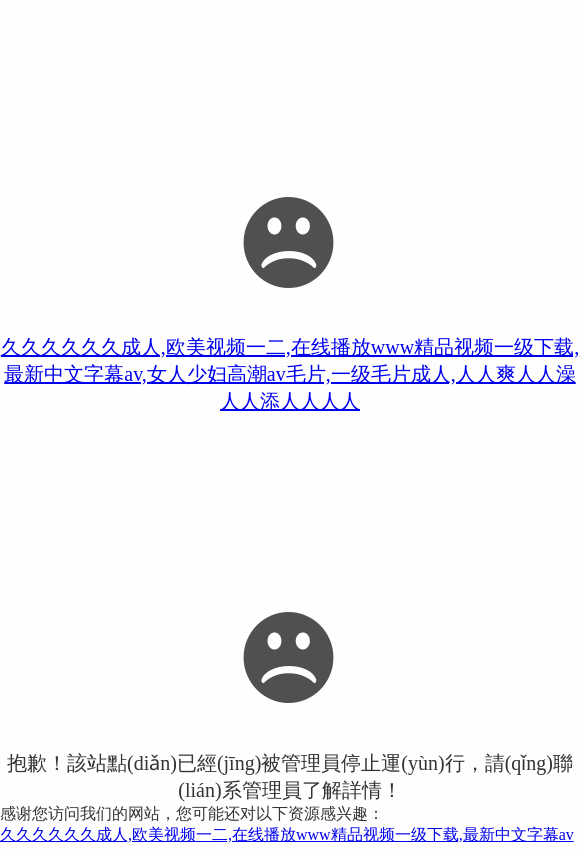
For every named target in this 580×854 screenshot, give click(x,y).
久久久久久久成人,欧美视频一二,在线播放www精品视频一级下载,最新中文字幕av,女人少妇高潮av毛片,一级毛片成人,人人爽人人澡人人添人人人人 (290, 374)
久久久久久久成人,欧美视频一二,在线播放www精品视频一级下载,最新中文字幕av (287, 834)
